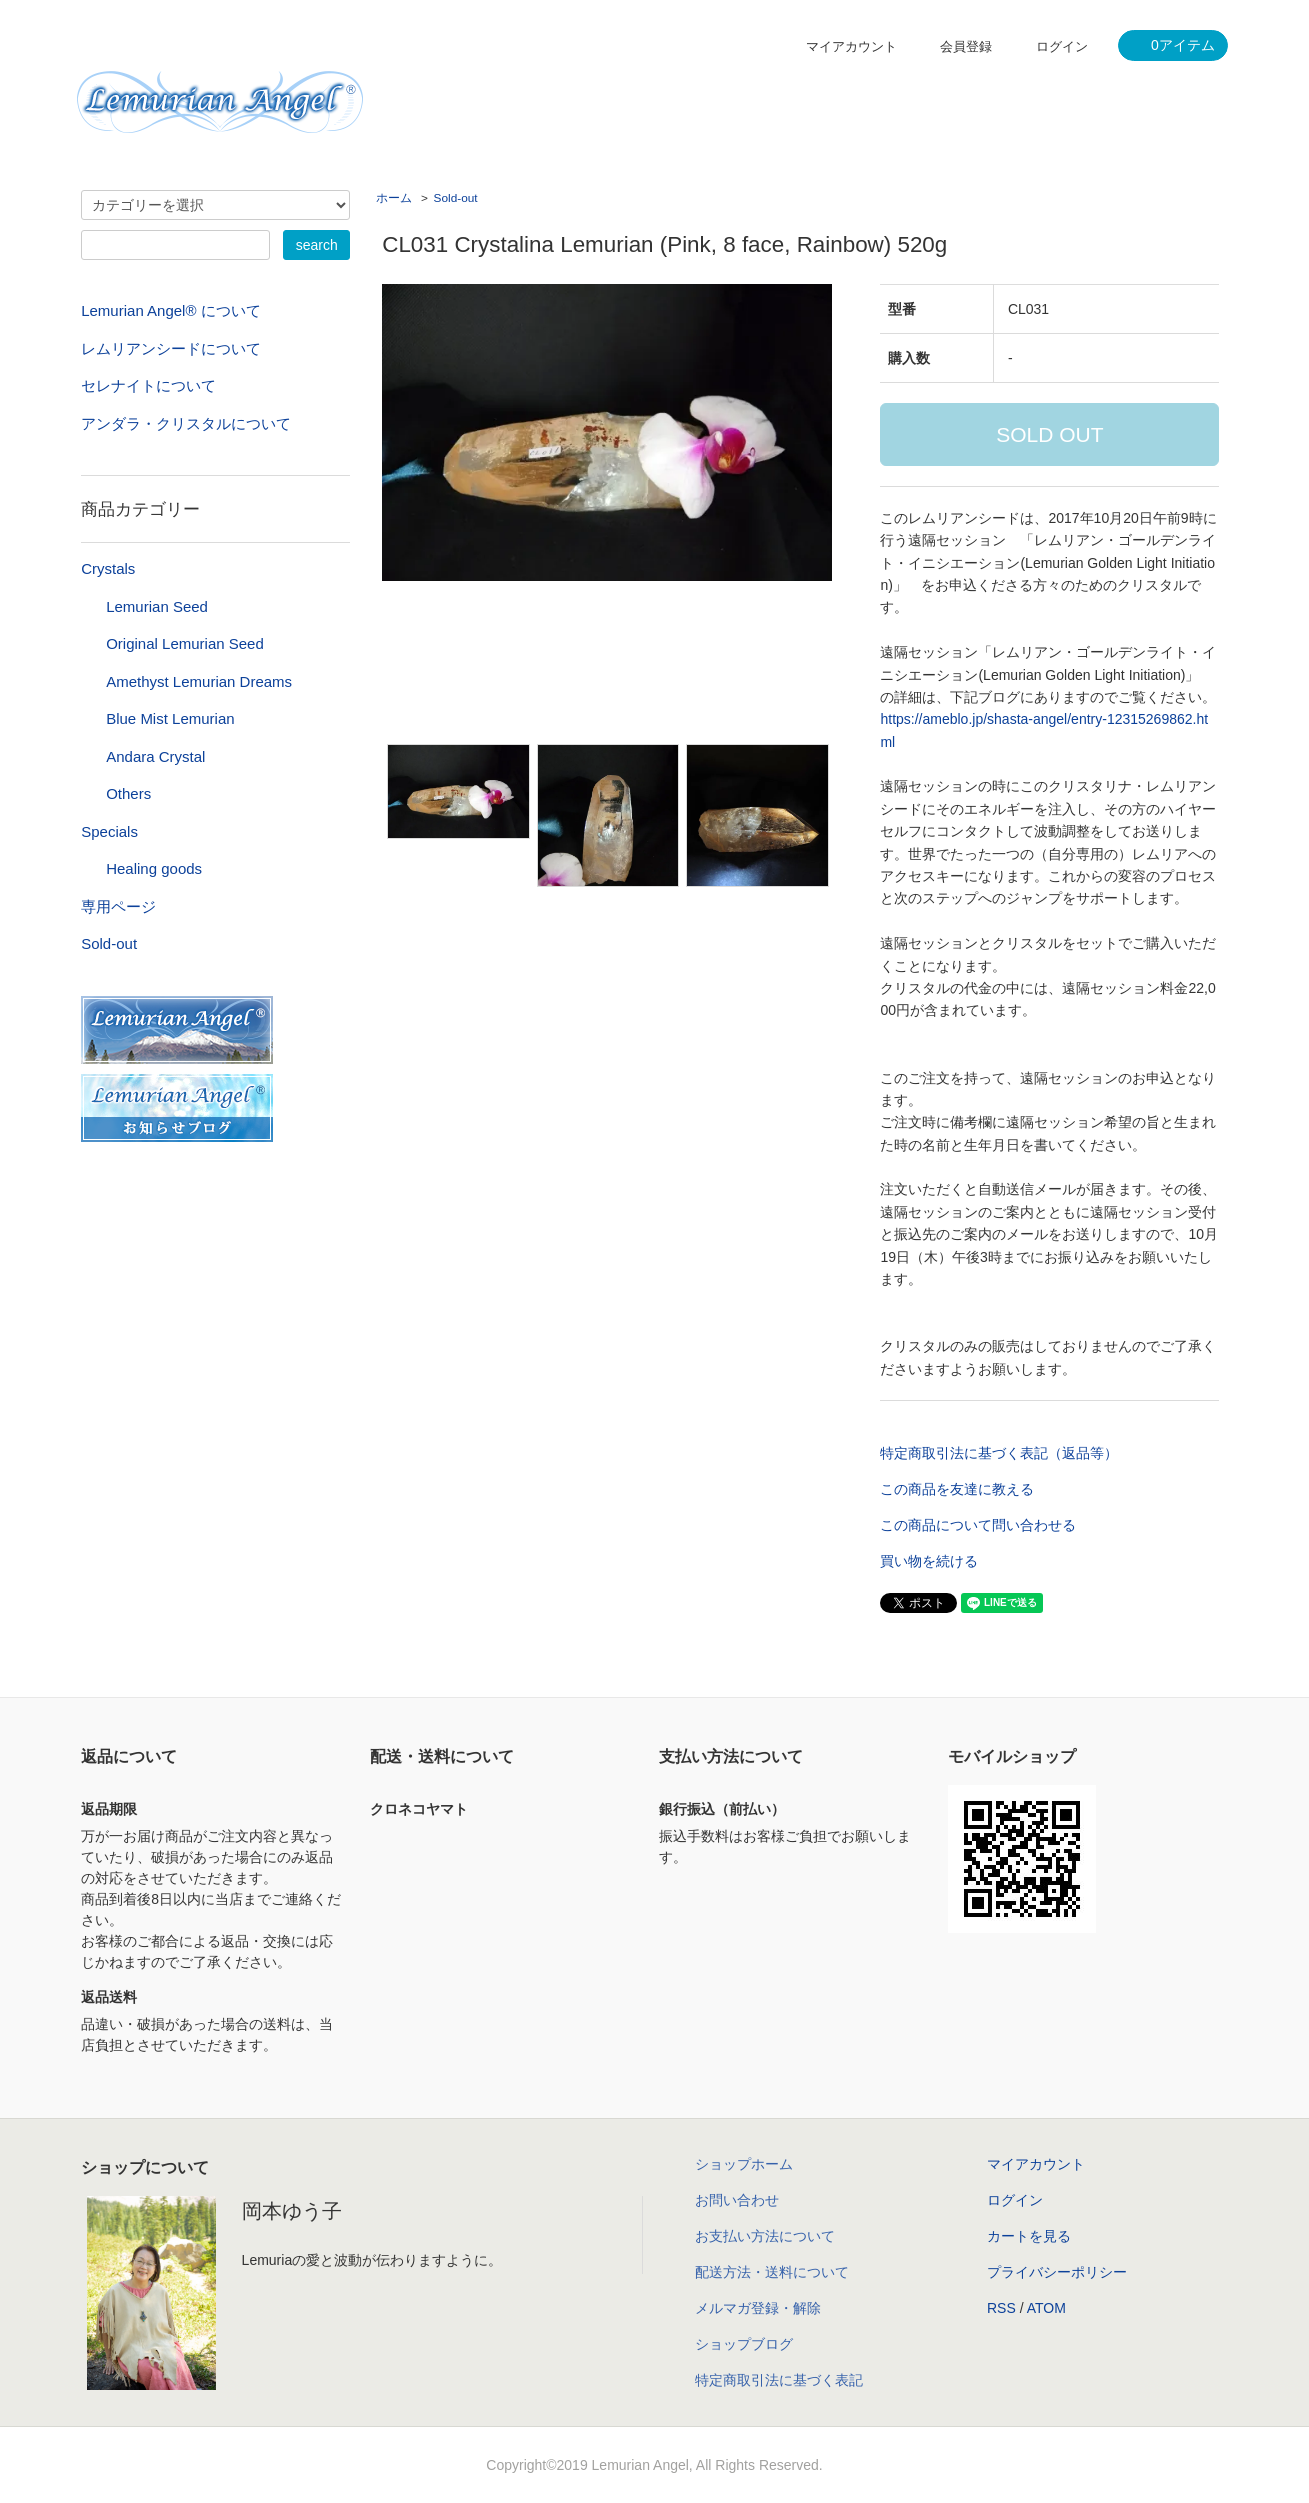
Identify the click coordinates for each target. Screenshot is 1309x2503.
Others (128, 793)
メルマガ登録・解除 (758, 2308)
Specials (109, 831)
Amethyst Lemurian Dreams (199, 681)
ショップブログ (744, 2344)
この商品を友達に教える (957, 1489)
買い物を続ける (929, 1561)
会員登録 (966, 46)
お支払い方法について (765, 2236)
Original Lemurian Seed (185, 643)
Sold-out (456, 198)
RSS (1001, 2308)
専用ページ (118, 906)
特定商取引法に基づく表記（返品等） (999, 1453)
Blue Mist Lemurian (170, 718)
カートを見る (1029, 2236)
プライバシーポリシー (1057, 2272)
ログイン (1062, 46)
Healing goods (154, 868)
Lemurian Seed (157, 606)
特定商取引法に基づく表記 (779, 2380)
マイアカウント (851, 46)
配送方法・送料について (772, 2272)
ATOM (1046, 2308)
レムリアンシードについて (171, 348)
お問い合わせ (737, 2200)
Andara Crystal (155, 756)
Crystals (108, 568)
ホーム (394, 198)
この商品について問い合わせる (978, 1525)
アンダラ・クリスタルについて (186, 423)
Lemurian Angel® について (170, 310)
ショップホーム (744, 2164)
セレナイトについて (148, 385)
